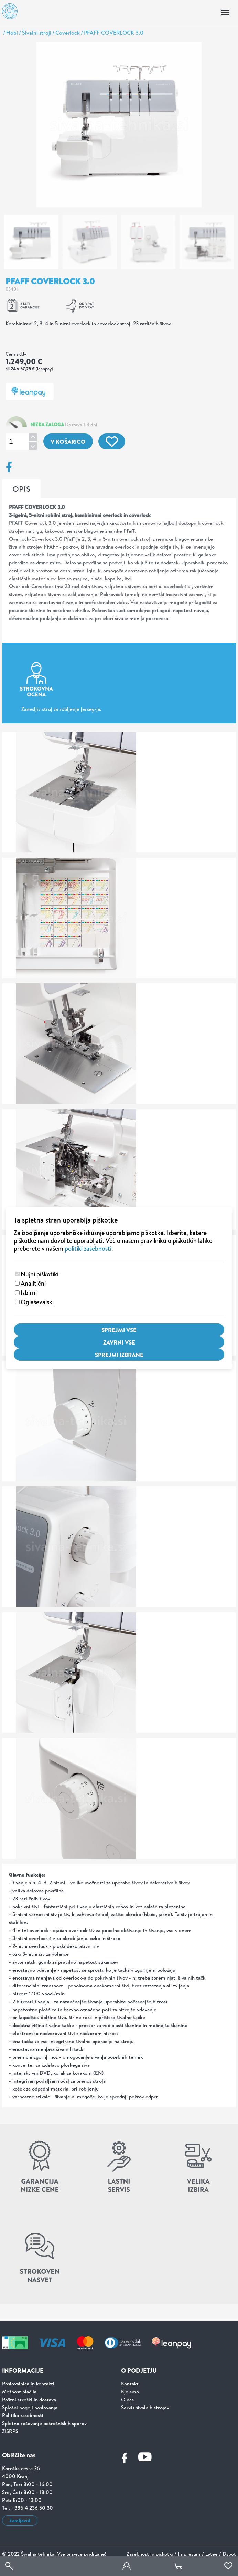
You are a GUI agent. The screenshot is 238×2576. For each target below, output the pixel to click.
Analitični (33, 1283)
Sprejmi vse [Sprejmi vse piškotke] (119, 1330)
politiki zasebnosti (88, 1248)
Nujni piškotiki (39, 1274)
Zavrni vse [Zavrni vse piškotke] (119, 1342)
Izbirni (29, 1292)
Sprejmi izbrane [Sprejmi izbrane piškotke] (119, 1355)
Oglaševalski (37, 1302)
